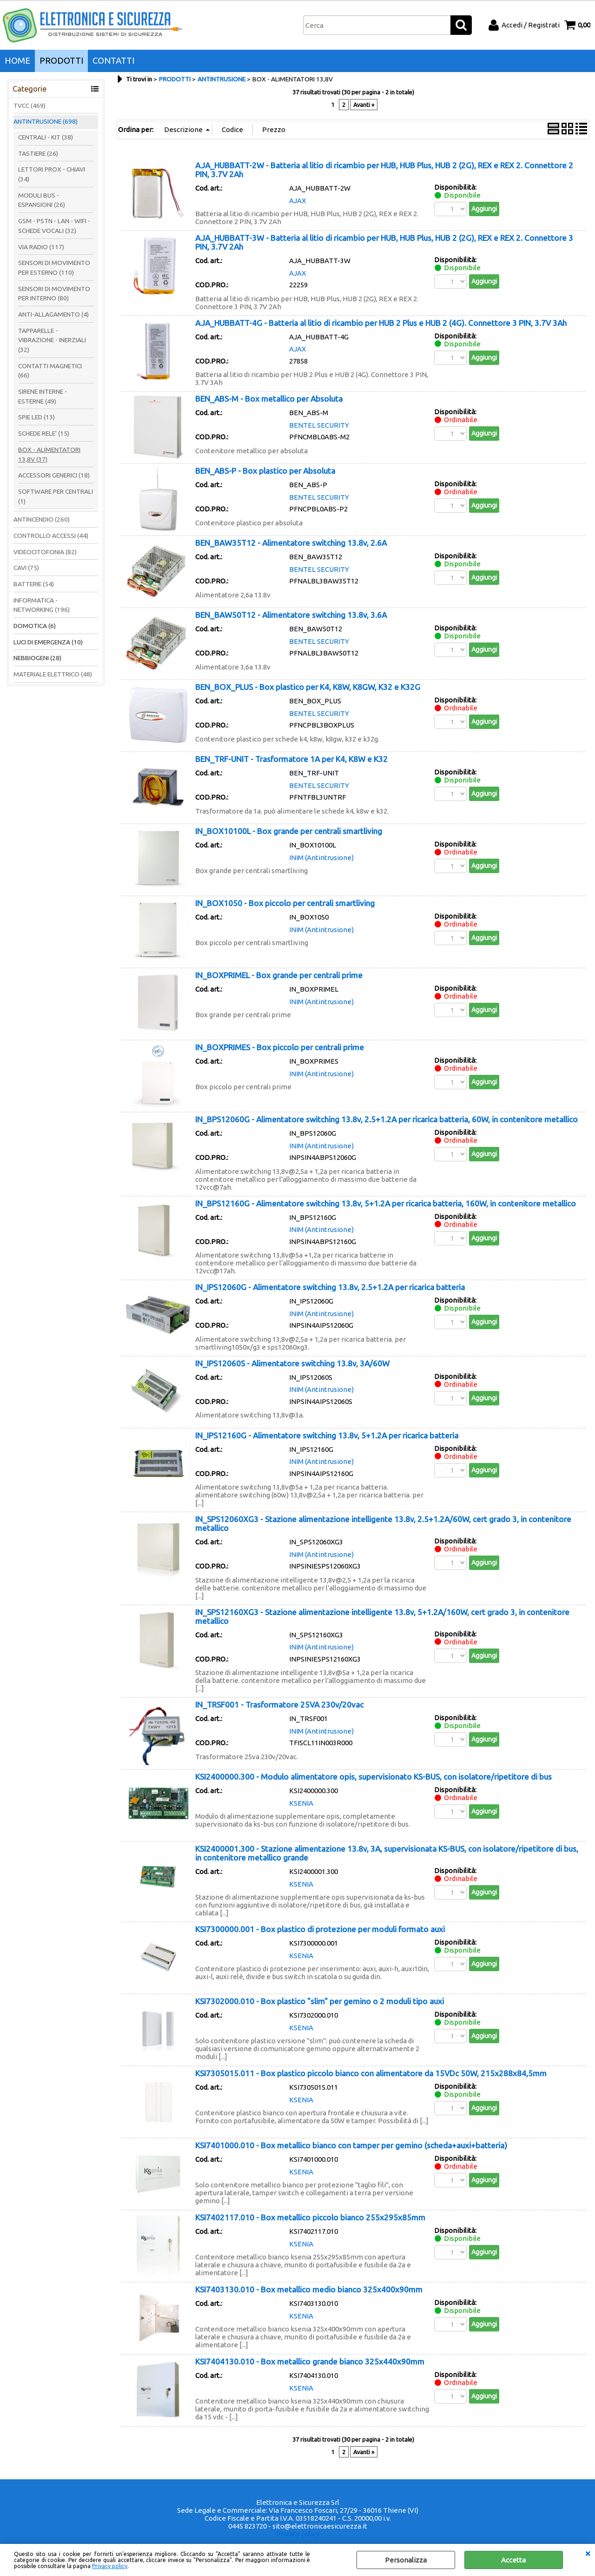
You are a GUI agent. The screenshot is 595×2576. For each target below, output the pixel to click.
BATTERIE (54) (33, 584)
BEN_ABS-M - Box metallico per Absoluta (269, 398)
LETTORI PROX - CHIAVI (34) (51, 174)
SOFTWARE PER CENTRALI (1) (55, 496)
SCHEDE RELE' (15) (43, 433)
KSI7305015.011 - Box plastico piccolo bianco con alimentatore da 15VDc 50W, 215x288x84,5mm (371, 2073)
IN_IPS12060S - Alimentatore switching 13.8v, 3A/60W (292, 1363)
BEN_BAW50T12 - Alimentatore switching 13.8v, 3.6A (291, 614)
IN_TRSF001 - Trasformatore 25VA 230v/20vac (279, 1704)
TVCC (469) (29, 105)
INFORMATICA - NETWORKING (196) (41, 605)
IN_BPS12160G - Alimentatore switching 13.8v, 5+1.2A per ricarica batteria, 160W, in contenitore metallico (385, 1203)
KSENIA (301, 1803)
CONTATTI (113, 61)
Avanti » (363, 104)
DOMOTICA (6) (34, 625)
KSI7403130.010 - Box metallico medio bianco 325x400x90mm (309, 2289)
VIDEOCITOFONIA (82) (45, 552)
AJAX (297, 201)
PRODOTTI (61, 61)
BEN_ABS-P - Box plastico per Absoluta (265, 470)
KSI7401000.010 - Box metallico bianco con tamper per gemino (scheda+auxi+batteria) (351, 2145)
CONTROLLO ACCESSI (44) (50, 535)
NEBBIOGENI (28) (37, 658)
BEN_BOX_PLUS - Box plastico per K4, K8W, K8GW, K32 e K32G (307, 686)
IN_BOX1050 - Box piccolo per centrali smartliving (285, 903)
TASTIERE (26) (38, 153)
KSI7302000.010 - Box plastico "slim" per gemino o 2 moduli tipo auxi (319, 2001)
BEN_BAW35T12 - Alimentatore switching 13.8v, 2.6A (291, 542)
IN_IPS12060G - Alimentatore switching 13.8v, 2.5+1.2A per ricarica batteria (330, 1287)
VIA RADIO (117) (41, 247)
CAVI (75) (26, 567)
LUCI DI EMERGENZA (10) (48, 642)
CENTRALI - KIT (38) (45, 137)
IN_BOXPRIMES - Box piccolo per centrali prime (279, 1047)
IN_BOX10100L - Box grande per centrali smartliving (288, 831)
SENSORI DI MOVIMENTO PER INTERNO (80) (54, 293)
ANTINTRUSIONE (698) (45, 121)
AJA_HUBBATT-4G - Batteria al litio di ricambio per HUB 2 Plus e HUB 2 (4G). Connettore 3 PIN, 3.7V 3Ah (381, 322)
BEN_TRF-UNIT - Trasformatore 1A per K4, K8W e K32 (291, 759)
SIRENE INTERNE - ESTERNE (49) (42, 396)
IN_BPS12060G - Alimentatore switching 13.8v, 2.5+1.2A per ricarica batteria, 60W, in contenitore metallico (386, 1119)
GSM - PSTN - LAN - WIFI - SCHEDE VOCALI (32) (54, 225)
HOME (17, 61)
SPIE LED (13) (36, 417)
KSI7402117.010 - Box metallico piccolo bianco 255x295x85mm (310, 2217)
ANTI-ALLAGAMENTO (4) (53, 314)
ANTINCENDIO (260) (41, 519)
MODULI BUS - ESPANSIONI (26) (41, 200)
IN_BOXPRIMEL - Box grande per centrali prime (279, 975)
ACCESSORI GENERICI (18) (54, 475)
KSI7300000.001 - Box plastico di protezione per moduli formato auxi (320, 1929)
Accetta (513, 2560)
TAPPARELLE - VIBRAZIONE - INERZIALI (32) (52, 340)
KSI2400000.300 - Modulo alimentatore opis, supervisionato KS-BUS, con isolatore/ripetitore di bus (373, 1776)
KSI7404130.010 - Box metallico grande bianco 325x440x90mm (309, 2361)
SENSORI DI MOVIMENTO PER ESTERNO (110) (54, 267)
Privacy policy (109, 2566)
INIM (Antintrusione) (321, 857)
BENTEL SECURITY (319, 425)
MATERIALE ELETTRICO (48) (52, 674)
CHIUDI (587, 2553)
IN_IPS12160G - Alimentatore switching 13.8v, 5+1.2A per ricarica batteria (326, 1435)
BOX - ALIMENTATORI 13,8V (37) (49, 454)
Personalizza (406, 2560)
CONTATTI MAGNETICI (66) (50, 370)
